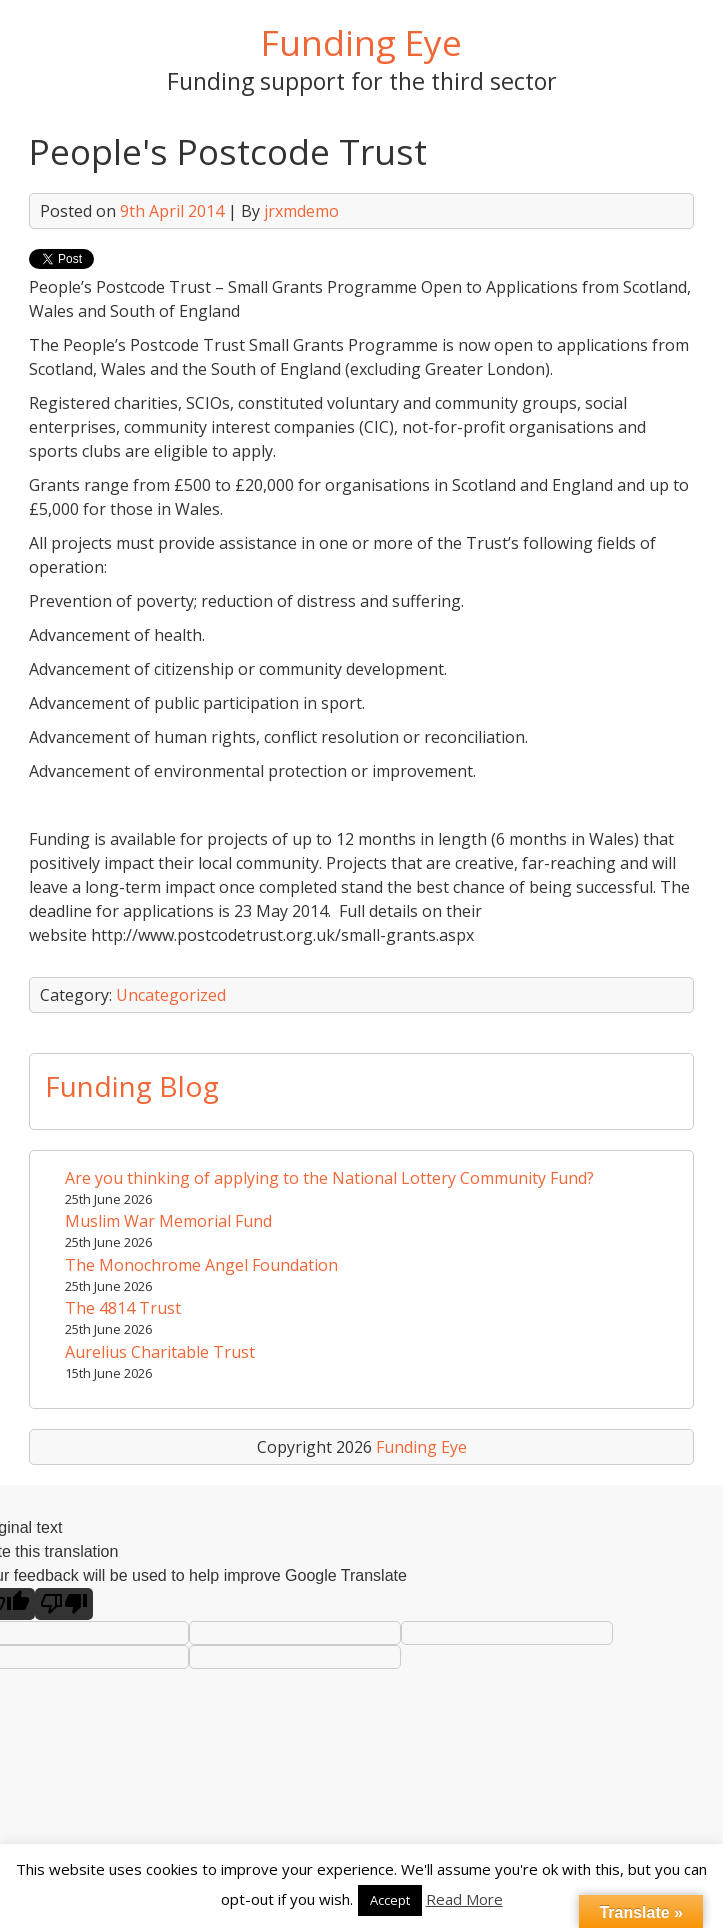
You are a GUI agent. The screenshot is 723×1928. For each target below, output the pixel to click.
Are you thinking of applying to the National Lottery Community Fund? (329, 1178)
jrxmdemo (301, 211)
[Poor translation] (64, 1604)
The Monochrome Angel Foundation (201, 1265)
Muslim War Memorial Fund (168, 1221)
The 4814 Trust (123, 1308)
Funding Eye (361, 42)
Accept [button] (390, 1900)
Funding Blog (132, 1086)
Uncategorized (171, 995)
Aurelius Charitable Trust (160, 1352)
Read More (464, 1899)
